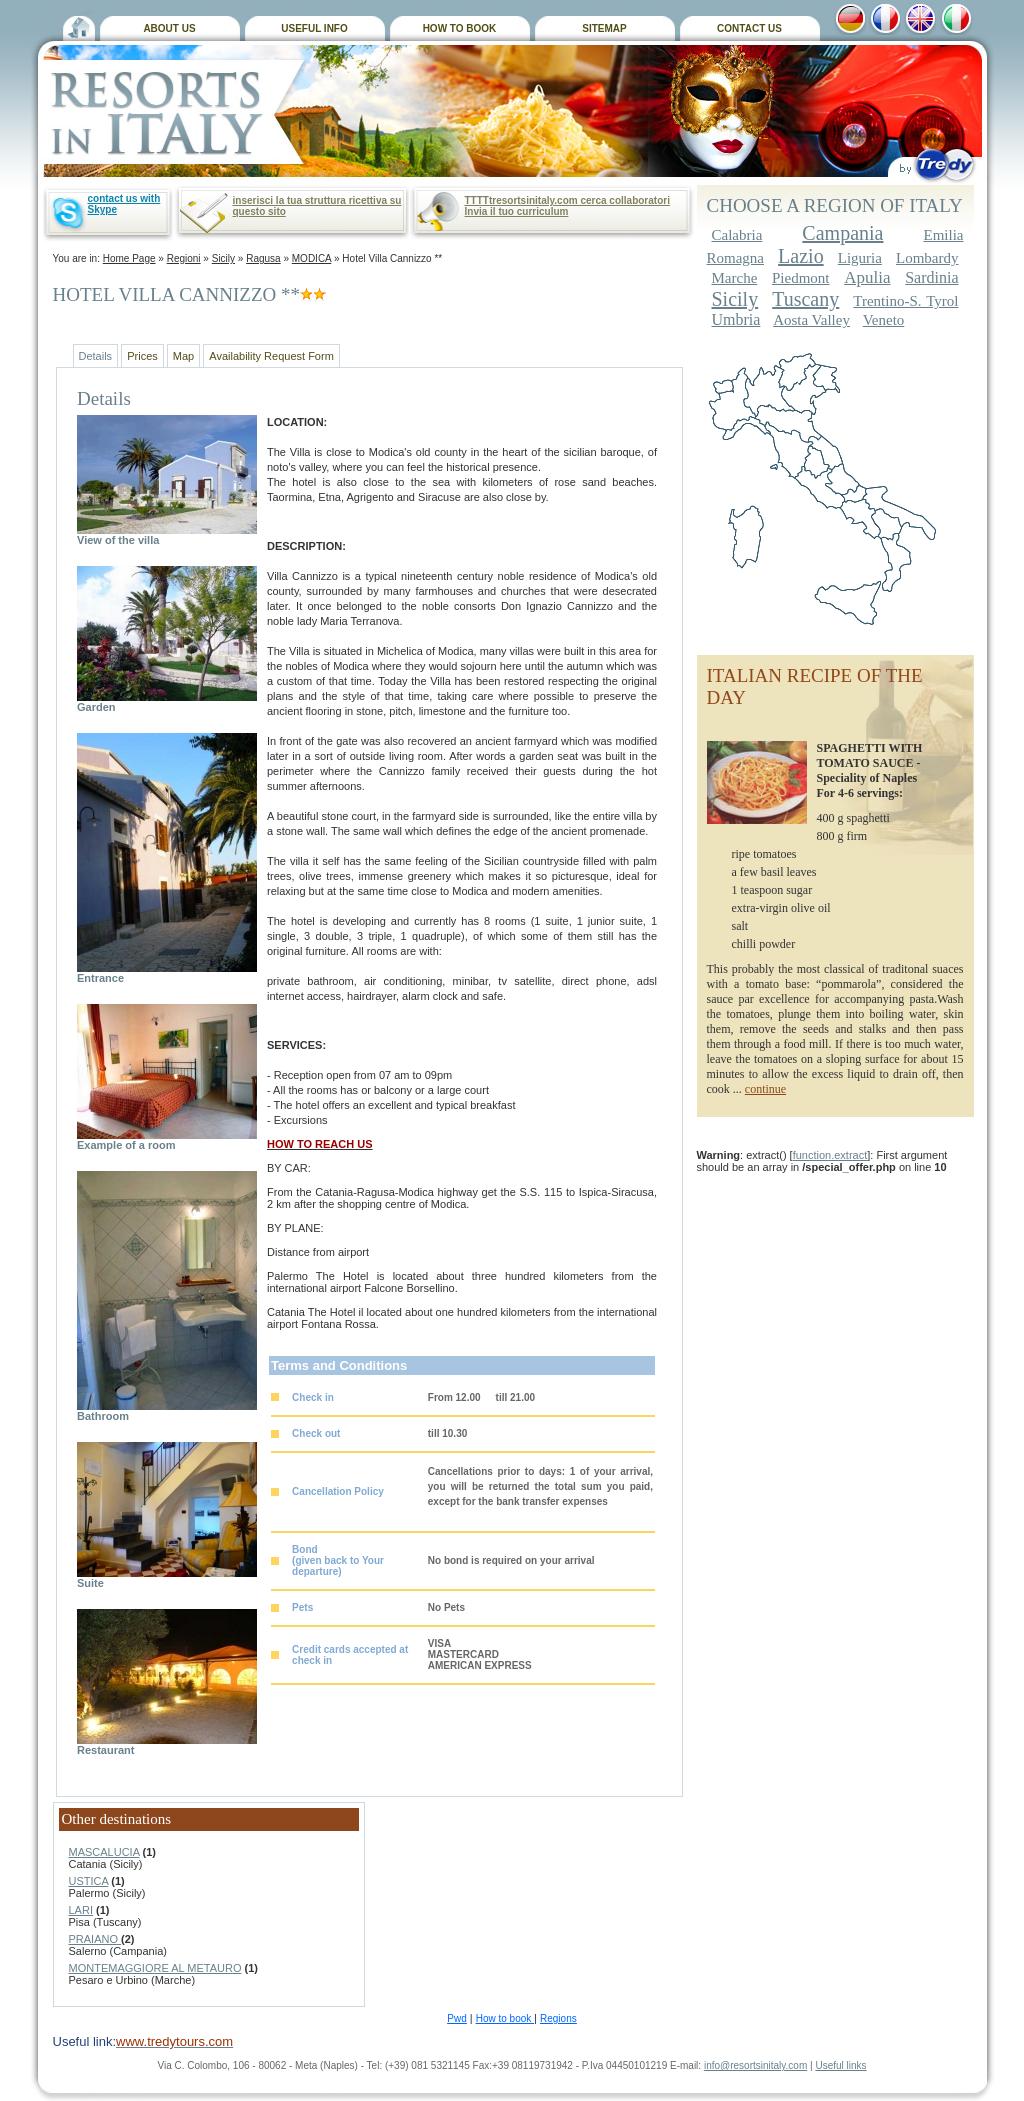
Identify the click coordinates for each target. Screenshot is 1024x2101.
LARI (81, 1910)
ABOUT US (169, 28)
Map (183, 356)
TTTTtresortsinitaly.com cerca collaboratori (567, 200)
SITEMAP (604, 28)
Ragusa (263, 258)
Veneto (884, 320)
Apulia (867, 277)
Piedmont (801, 278)
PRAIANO (95, 1939)
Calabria (737, 235)
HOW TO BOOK (460, 28)
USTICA (89, 1881)
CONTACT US (749, 28)
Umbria (736, 319)
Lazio (801, 256)
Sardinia (931, 277)
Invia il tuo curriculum (517, 211)
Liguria (860, 258)
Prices (142, 356)
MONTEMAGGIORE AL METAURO (155, 1968)
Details (96, 356)
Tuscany (805, 299)
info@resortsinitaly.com (755, 2065)
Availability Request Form (271, 356)
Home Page (129, 258)
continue (765, 1089)
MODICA (311, 258)
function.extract (830, 1155)
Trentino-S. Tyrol (905, 301)
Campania (842, 233)
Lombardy (927, 258)
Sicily (223, 258)
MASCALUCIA (104, 1852)
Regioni (184, 258)
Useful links (840, 2065)
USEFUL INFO (314, 28)
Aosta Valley (811, 320)
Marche (735, 278)
